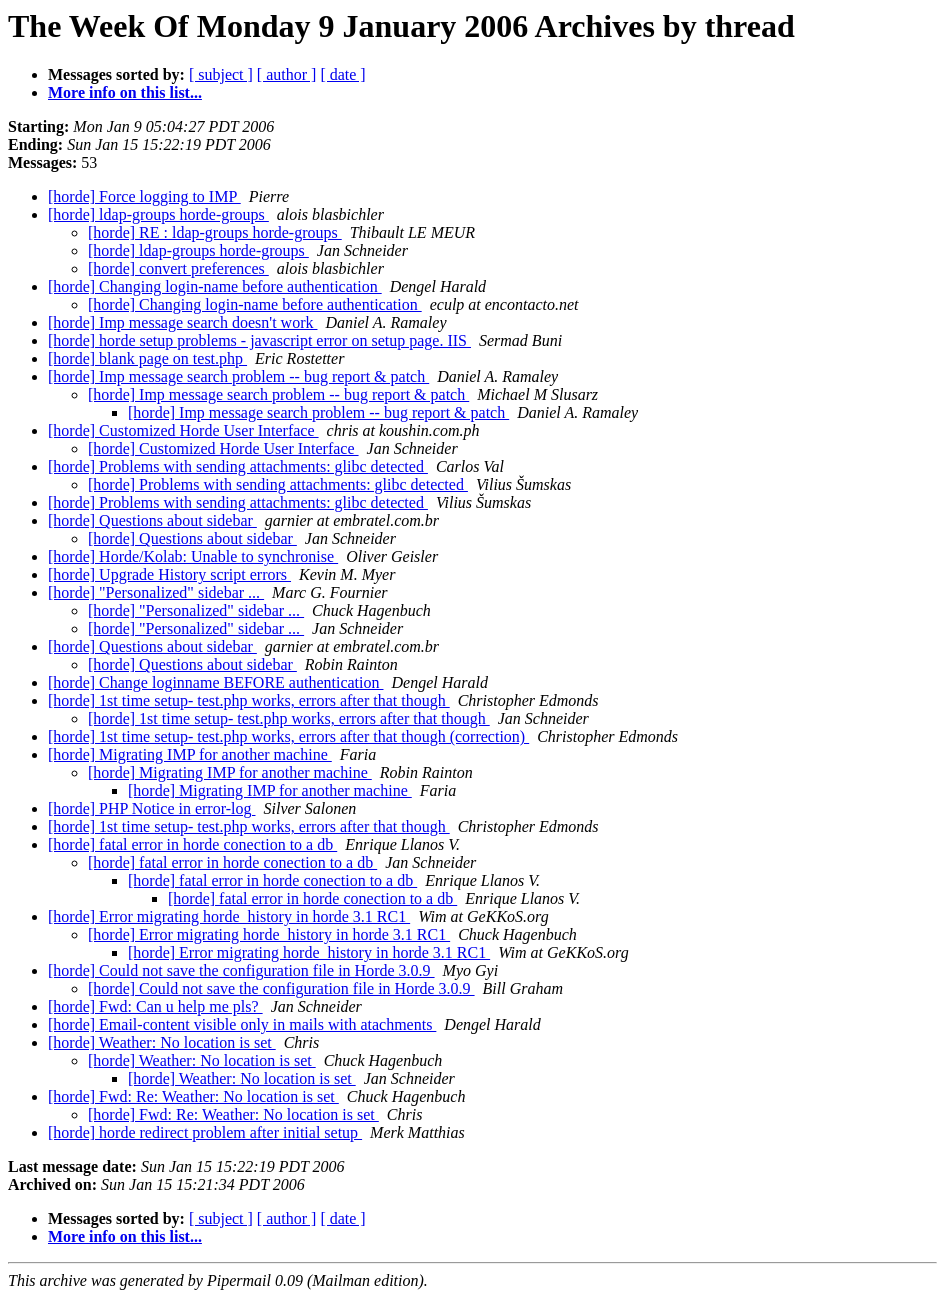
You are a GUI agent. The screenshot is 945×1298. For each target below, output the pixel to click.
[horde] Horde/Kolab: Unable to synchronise (193, 556)
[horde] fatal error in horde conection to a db (192, 844)
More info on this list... (125, 92)
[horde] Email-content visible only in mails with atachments (242, 1024)
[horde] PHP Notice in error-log (151, 808)
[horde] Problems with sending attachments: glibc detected (238, 466)
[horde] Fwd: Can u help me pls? (155, 1006)
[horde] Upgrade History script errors (169, 574)
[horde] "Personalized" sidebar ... (156, 592)
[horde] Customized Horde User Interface (183, 430)
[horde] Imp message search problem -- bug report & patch (238, 376)
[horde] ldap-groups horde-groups (158, 214)
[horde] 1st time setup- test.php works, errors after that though (249, 700)
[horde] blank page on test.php (147, 358)
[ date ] (342, 74)
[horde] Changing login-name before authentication (215, 286)
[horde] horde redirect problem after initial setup (205, 1132)
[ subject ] (221, 74)
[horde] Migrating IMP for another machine (190, 754)
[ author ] (287, 74)
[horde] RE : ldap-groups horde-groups (215, 232)
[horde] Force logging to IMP (144, 196)
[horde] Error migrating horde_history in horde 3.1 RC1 (229, 916)
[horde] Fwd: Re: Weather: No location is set (193, 1096)
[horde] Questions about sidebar (152, 520)
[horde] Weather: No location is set (162, 1042)
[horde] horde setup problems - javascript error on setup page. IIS (259, 340)
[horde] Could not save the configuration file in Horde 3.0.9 (241, 970)
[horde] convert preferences (178, 268)
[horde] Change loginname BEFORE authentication (215, 682)
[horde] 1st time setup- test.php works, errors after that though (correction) (288, 736)
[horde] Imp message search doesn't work (182, 322)
